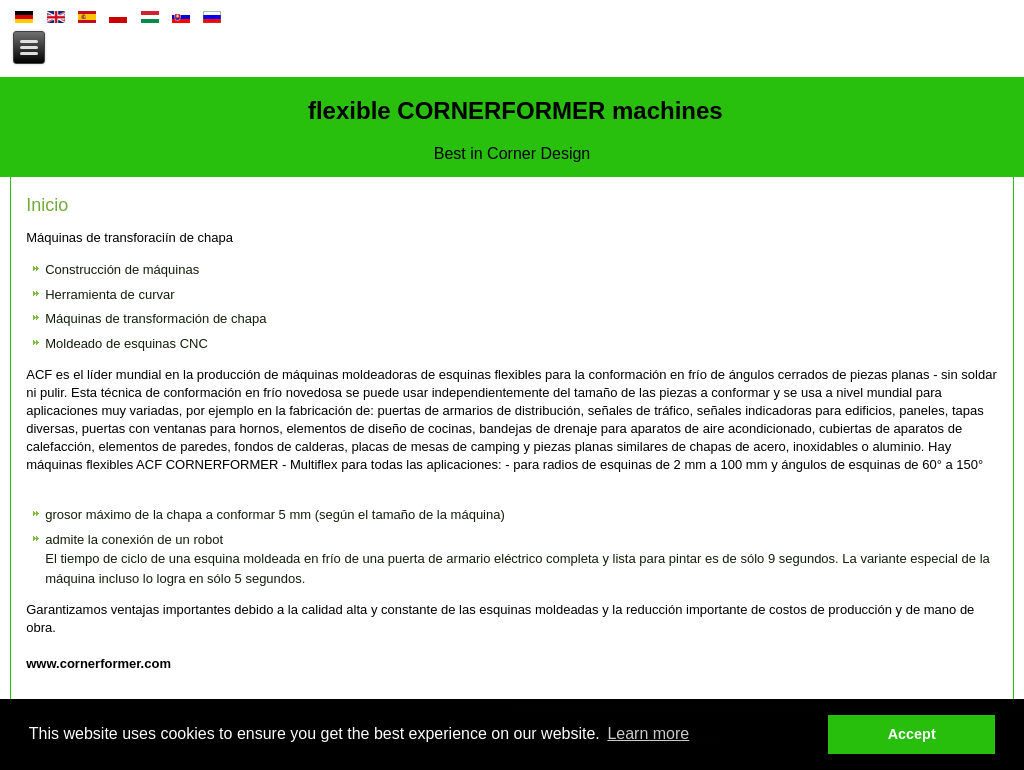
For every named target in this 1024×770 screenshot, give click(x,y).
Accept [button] (912, 734)
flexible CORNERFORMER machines (511, 110)
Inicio (47, 205)
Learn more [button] (648, 733)
